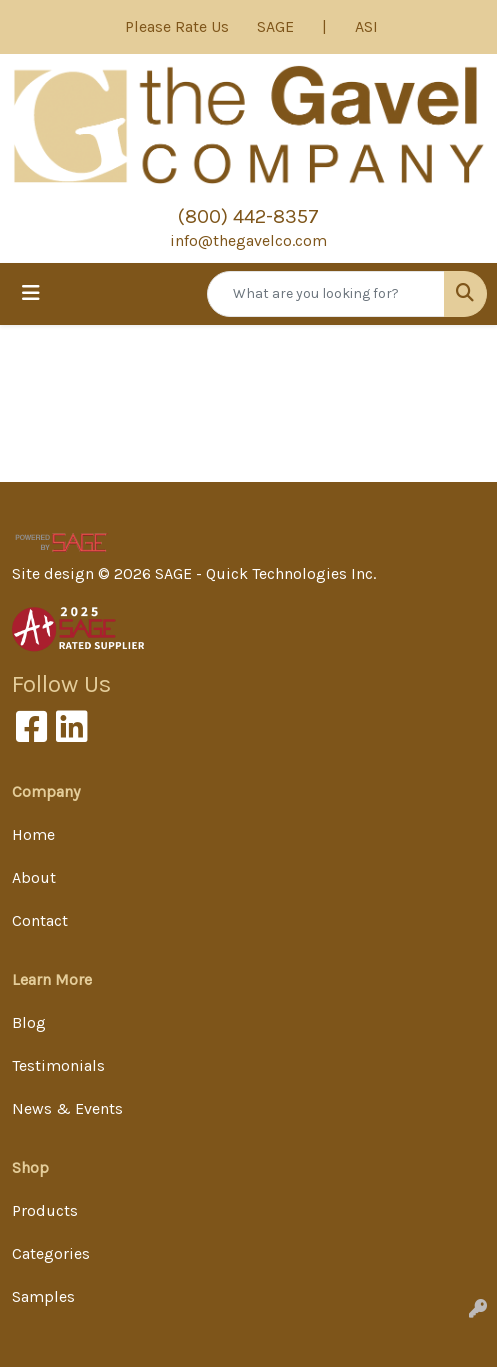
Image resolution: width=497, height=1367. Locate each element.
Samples (43, 1296)
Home (33, 834)
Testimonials (58, 1065)
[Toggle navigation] (31, 293)
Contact (40, 920)
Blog (29, 1022)
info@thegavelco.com (248, 240)
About (34, 877)
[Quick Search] (326, 294)
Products (45, 1210)
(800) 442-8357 (248, 216)
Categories (51, 1253)
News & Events (67, 1108)
